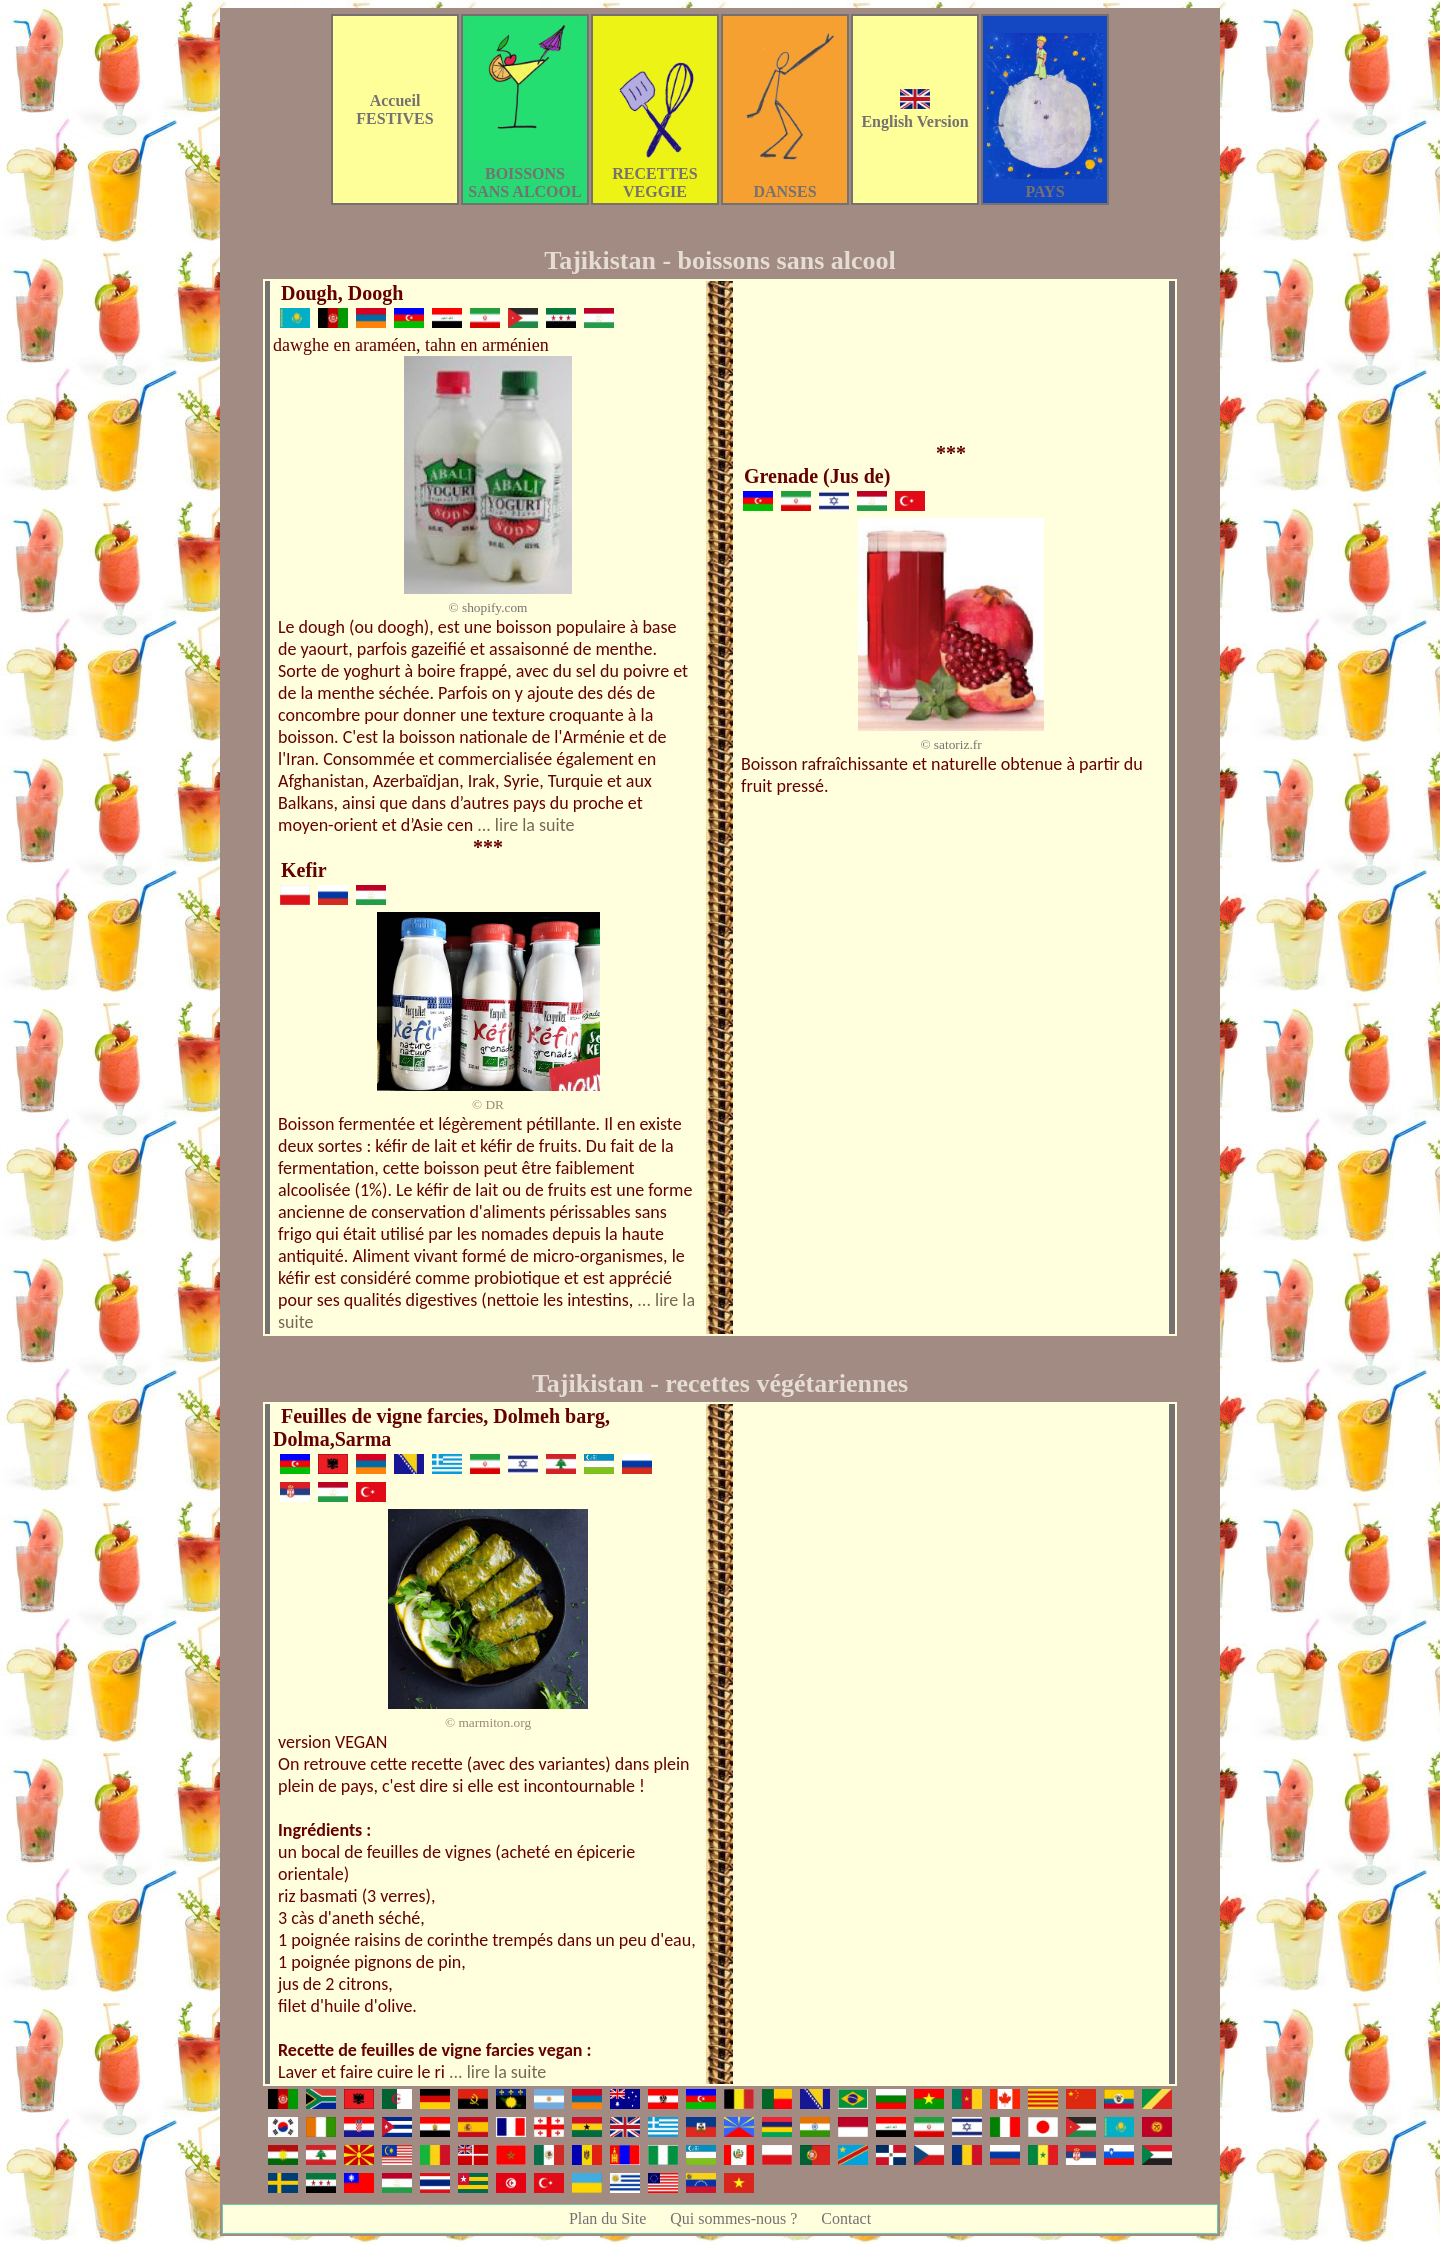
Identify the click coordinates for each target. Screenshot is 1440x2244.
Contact (846, 2218)
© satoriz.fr (950, 744)
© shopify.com (488, 607)
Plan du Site (607, 2218)
